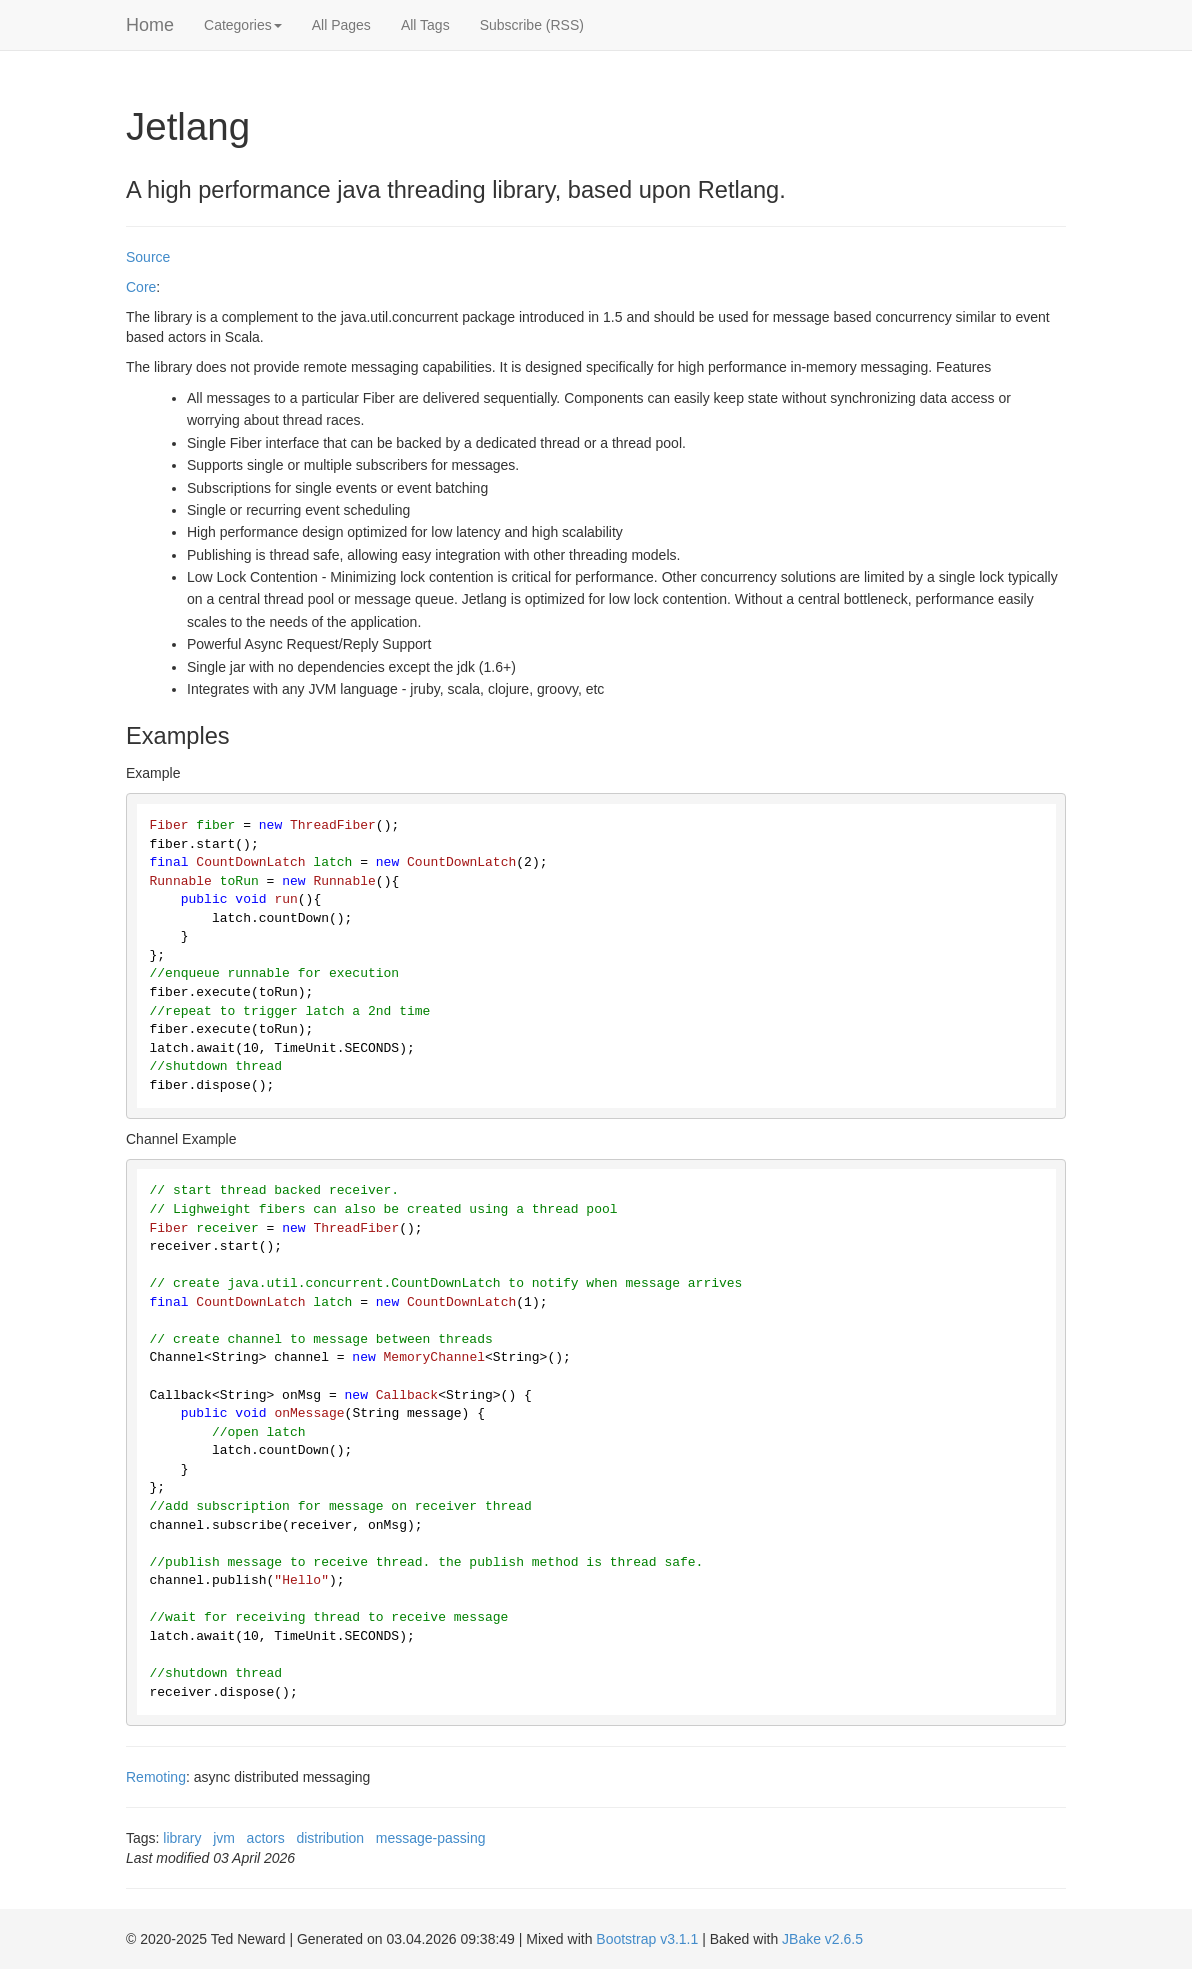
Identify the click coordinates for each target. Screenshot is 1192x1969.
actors (266, 1838)
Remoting (156, 1777)
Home (150, 25)
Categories (243, 25)
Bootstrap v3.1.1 (647, 1939)
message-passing (431, 1838)
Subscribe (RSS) (532, 25)
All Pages (341, 25)
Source (148, 257)
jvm (224, 1838)
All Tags (425, 25)
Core (141, 287)
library (182, 1838)
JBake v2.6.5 (822, 1939)
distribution (330, 1838)
